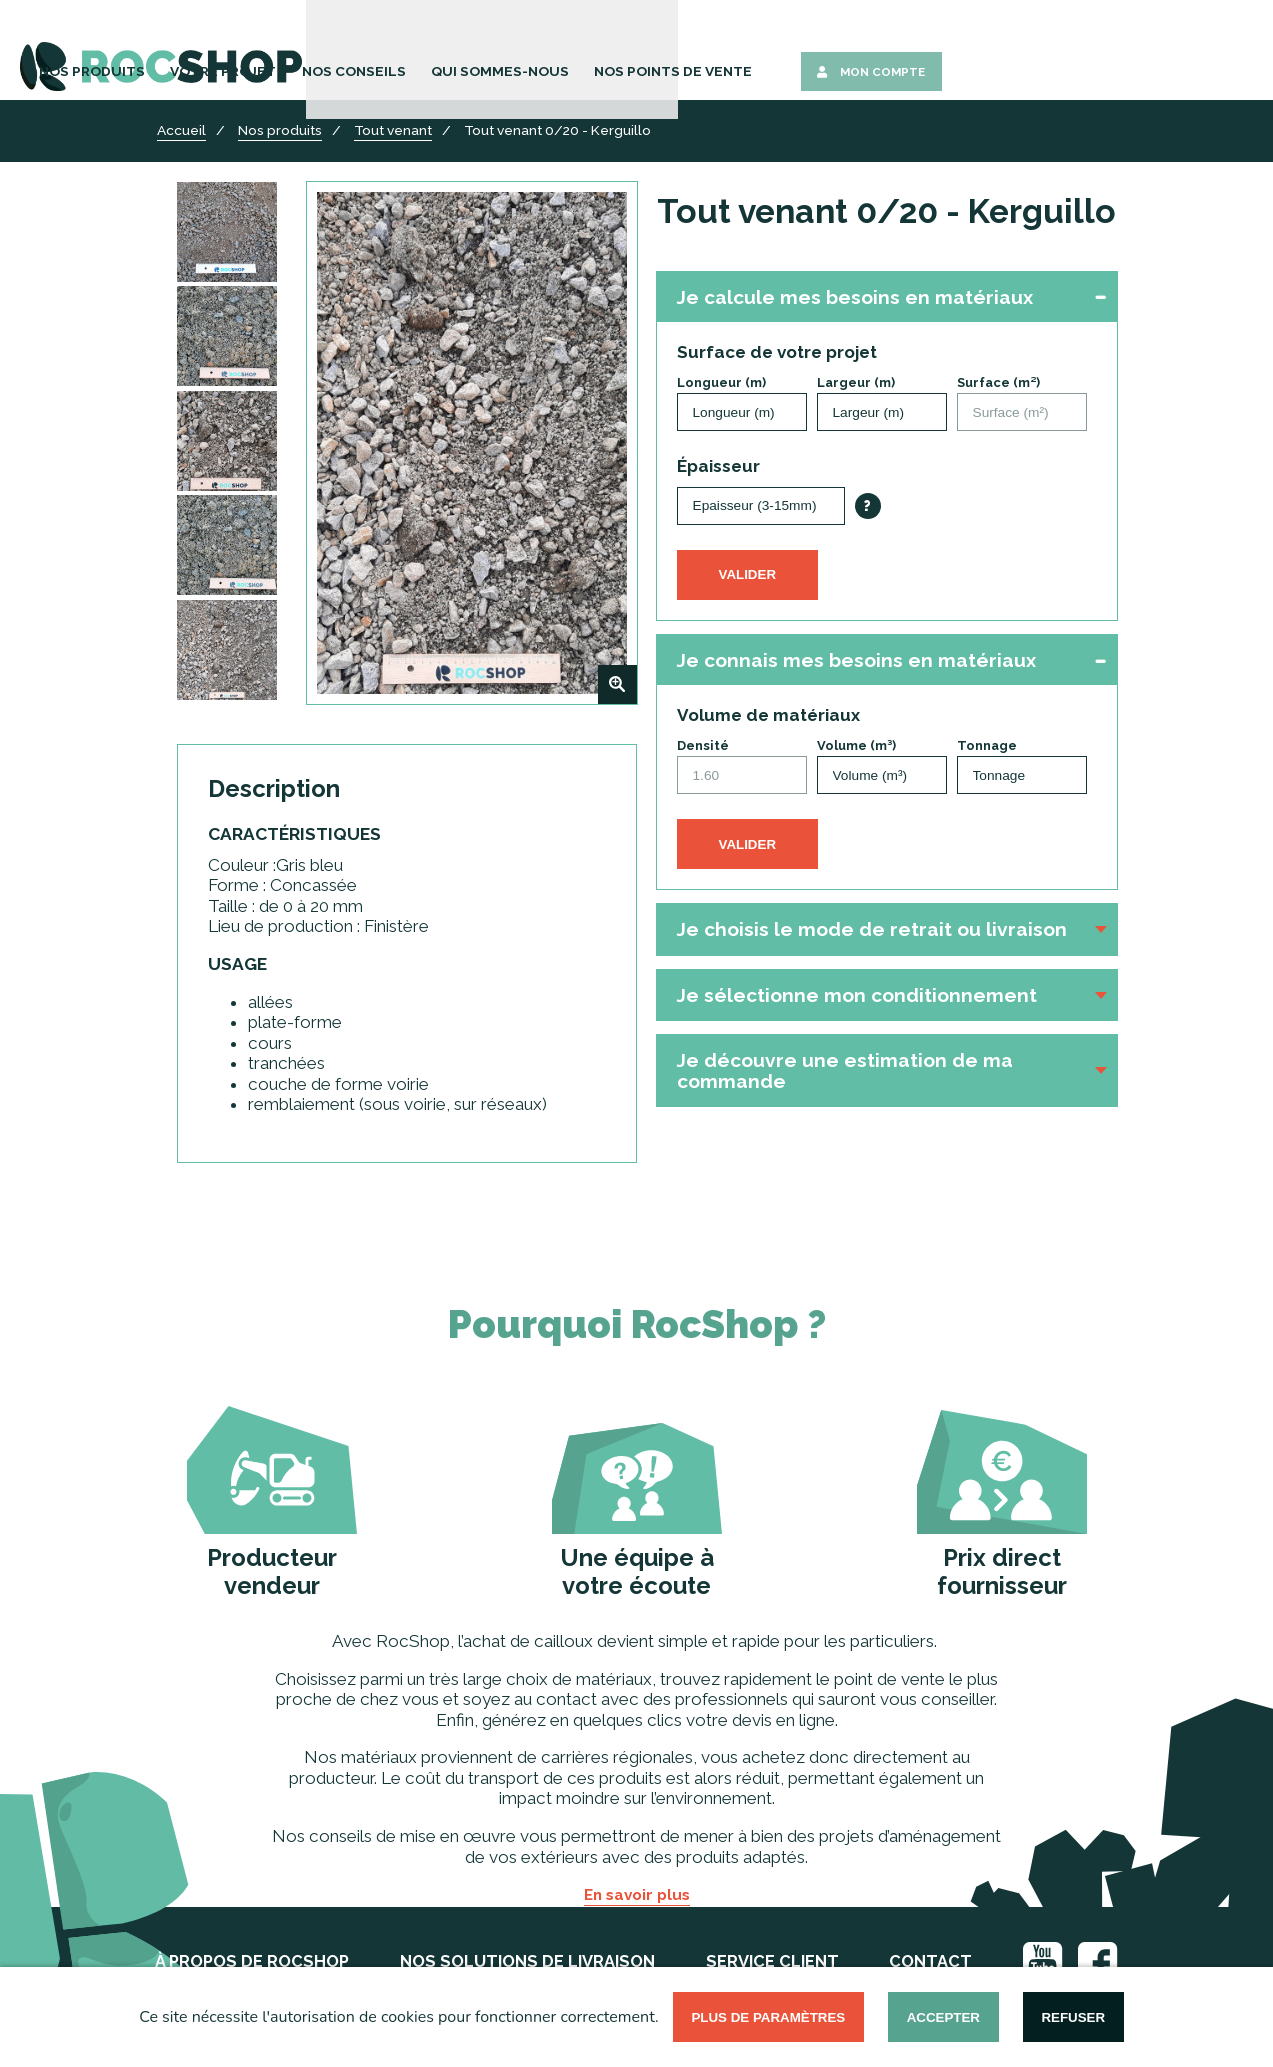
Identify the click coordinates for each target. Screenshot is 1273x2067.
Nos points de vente (974, 52)
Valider (748, 574)
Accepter (943, 2017)
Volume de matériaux (768, 715)
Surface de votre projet (777, 352)
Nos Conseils (688, 52)
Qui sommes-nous (819, 52)
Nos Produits (453, 52)
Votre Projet (571, 52)
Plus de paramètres (768, 2017)
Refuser (1073, 2017)
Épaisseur (718, 466)
